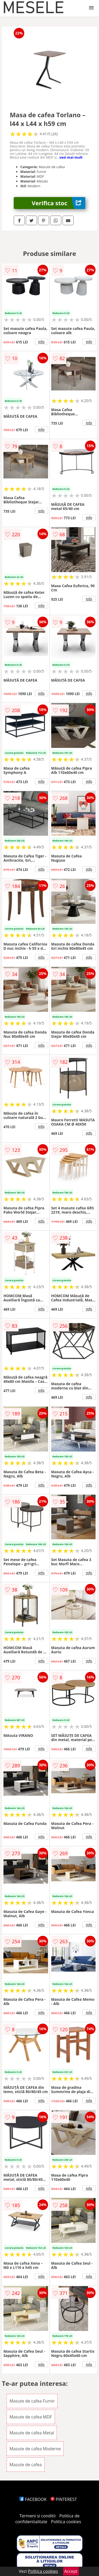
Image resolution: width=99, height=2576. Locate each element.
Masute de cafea (26, 2465)
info (41, 341)
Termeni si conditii (38, 2516)
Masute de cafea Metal (32, 2433)
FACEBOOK (33, 2499)
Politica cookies (66, 2522)
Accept (71, 2571)
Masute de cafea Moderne (35, 2449)
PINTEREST (63, 2499)
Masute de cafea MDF (31, 2417)
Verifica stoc (58, 203)
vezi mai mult (71, 157)
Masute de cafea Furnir (32, 2401)
